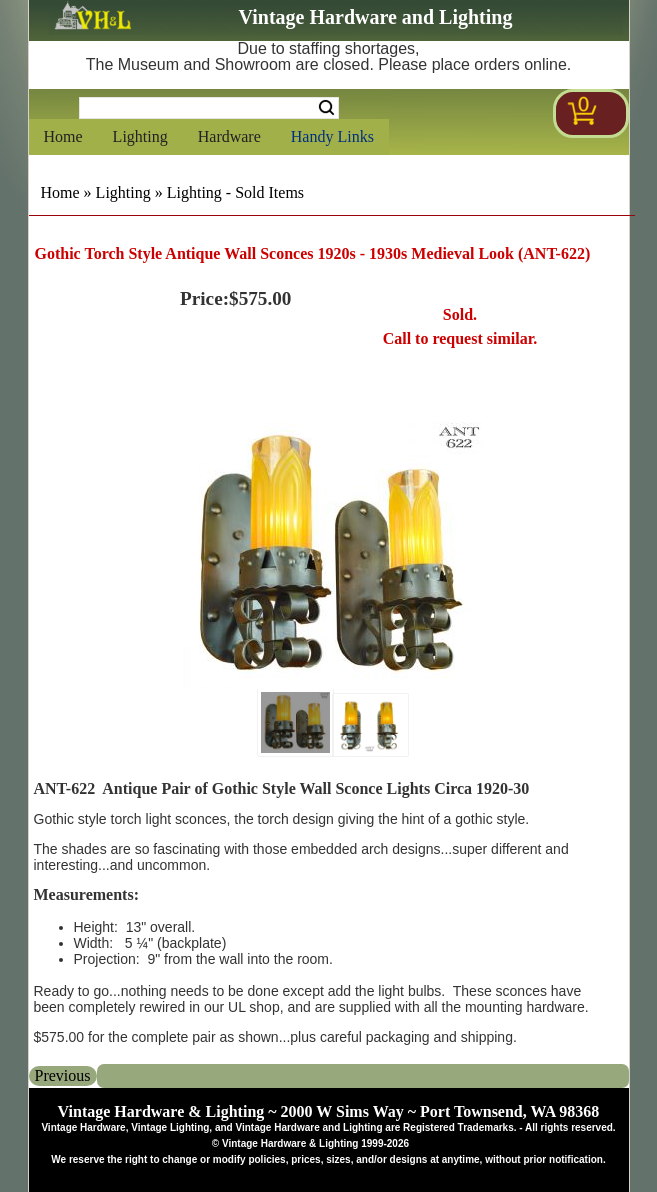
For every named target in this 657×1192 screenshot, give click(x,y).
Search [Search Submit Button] (326, 108)
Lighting (140, 136)
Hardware (229, 136)
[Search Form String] (209, 108)
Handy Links (332, 136)
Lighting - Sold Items (235, 192)
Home (63, 136)
